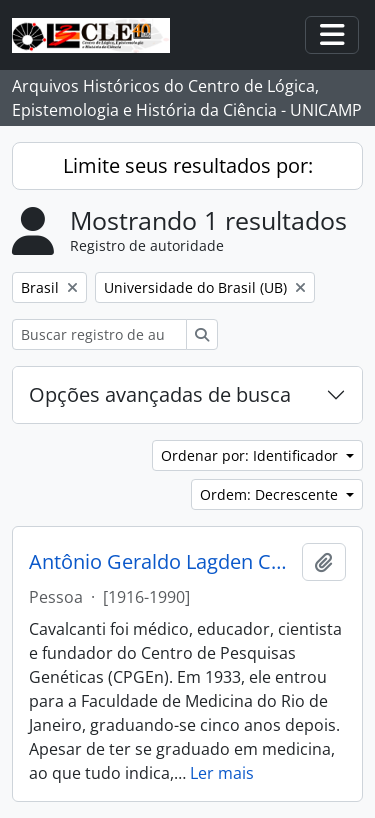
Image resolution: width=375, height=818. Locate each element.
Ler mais (222, 773)
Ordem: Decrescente (271, 494)
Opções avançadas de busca (160, 394)
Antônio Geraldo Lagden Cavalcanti (161, 562)
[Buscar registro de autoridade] (99, 334)
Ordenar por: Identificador (251, 455)
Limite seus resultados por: (188, 165)
